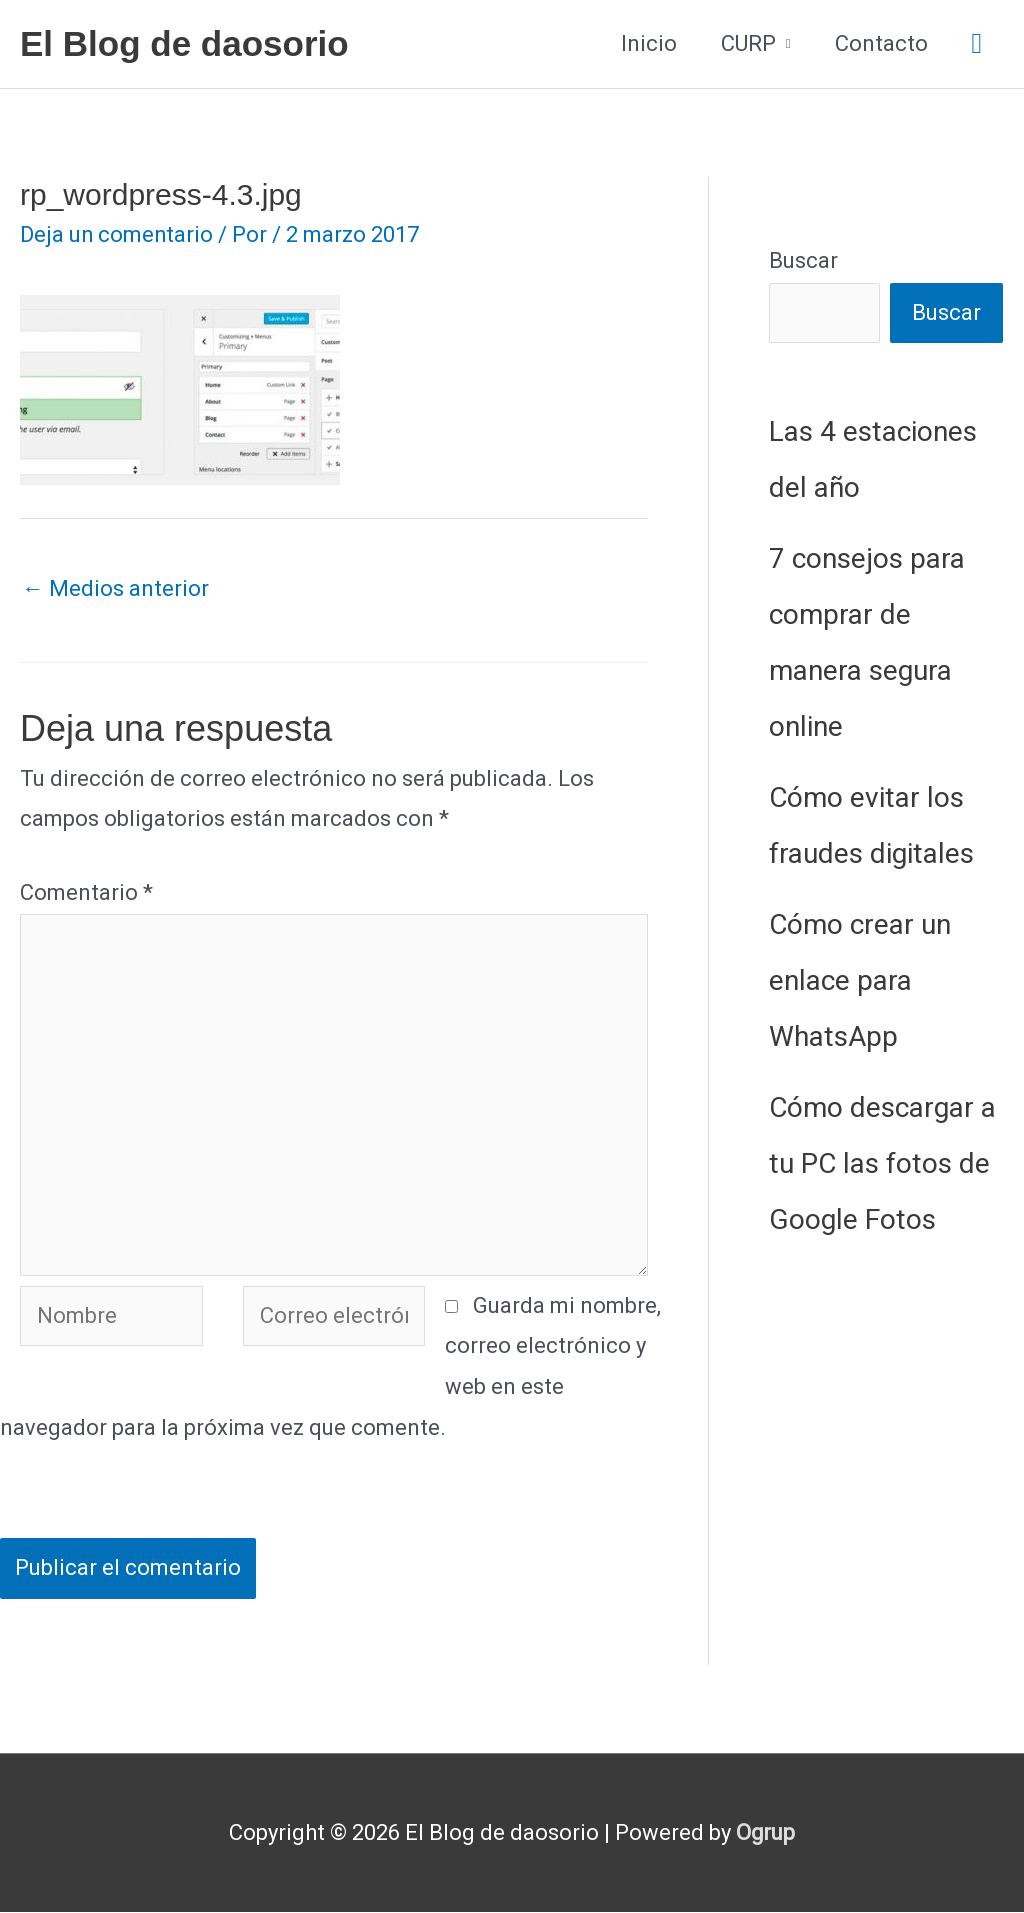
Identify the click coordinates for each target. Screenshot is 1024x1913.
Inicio (649, 43)
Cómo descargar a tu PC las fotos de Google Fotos (882, 1163)
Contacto (881, 43)
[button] (977, 44)
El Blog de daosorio (184, 43)
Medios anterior (115, 588)
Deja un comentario (117, 234)
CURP (748, 43)
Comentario (86, 892)
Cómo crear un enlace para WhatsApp (860, 980)
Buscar (803, 260)
